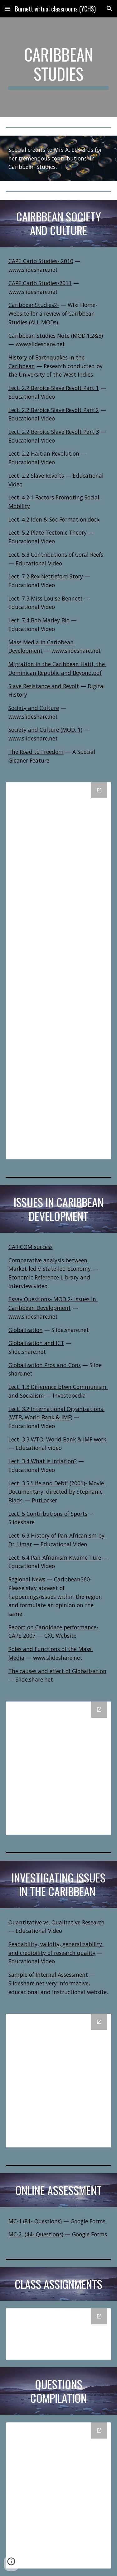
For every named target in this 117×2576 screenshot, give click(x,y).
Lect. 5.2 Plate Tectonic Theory (47, 532)
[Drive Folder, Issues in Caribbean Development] (58, 1768)
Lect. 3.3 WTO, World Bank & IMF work (57, 1439)
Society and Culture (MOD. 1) (45, 729)
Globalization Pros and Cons (44, 1365)
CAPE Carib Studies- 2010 (40, 261)
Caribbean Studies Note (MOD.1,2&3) (55, 335)
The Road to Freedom (36, 751)
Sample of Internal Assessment (48, 1974)
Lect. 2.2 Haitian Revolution (43, 453)
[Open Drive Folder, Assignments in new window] (99, 2316)
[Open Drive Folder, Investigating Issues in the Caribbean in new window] (99, 2022)
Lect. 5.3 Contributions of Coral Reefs (55, 554)
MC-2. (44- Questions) (35, 2234)
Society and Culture (33, 708)
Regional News (26, 1579)
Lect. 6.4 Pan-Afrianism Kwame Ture (54, 1557)
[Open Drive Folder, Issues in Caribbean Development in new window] (99, 1709)
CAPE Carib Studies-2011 (40, 283)
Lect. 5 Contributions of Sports (47, 1513)
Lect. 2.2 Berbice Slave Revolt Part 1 (53, 388)
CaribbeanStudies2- (33, 305)
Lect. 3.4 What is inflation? (42, 1461)
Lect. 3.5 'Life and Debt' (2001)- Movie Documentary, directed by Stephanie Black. (56, 1491)
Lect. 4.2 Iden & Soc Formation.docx (54, 519)
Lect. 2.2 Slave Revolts (36, 475)
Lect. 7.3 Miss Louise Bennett (45, 598)
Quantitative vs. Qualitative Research (56, 1922)
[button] (7, 8)
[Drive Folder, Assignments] (58, 2334)
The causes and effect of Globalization (57, 1671)
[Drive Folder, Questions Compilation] (58, 2495)
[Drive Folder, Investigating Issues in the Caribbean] (58, 2080)
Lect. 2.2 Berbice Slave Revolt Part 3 (53, 431)
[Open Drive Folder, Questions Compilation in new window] (99, 2430)
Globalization (25, 1330)
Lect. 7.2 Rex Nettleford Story (45, 576)
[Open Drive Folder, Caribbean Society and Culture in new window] (99, 790)
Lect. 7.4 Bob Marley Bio (39, 620)
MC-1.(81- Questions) (35, 2221)
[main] (58, 67)
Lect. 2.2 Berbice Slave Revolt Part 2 (53, 410)
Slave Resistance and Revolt (43, 686)
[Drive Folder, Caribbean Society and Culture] (58, 970)
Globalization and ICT (36, 1343)
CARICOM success (30, 1247)
